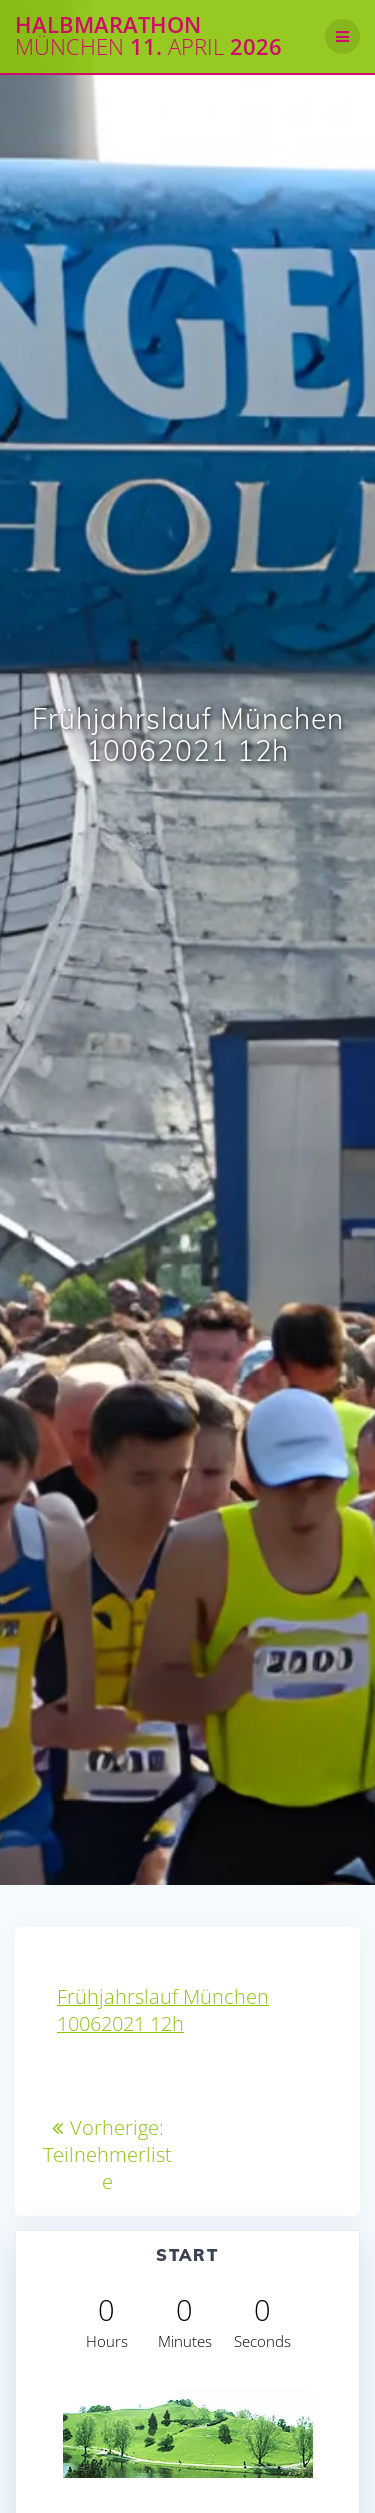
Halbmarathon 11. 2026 (148, 36)
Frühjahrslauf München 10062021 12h (163, 2010)
